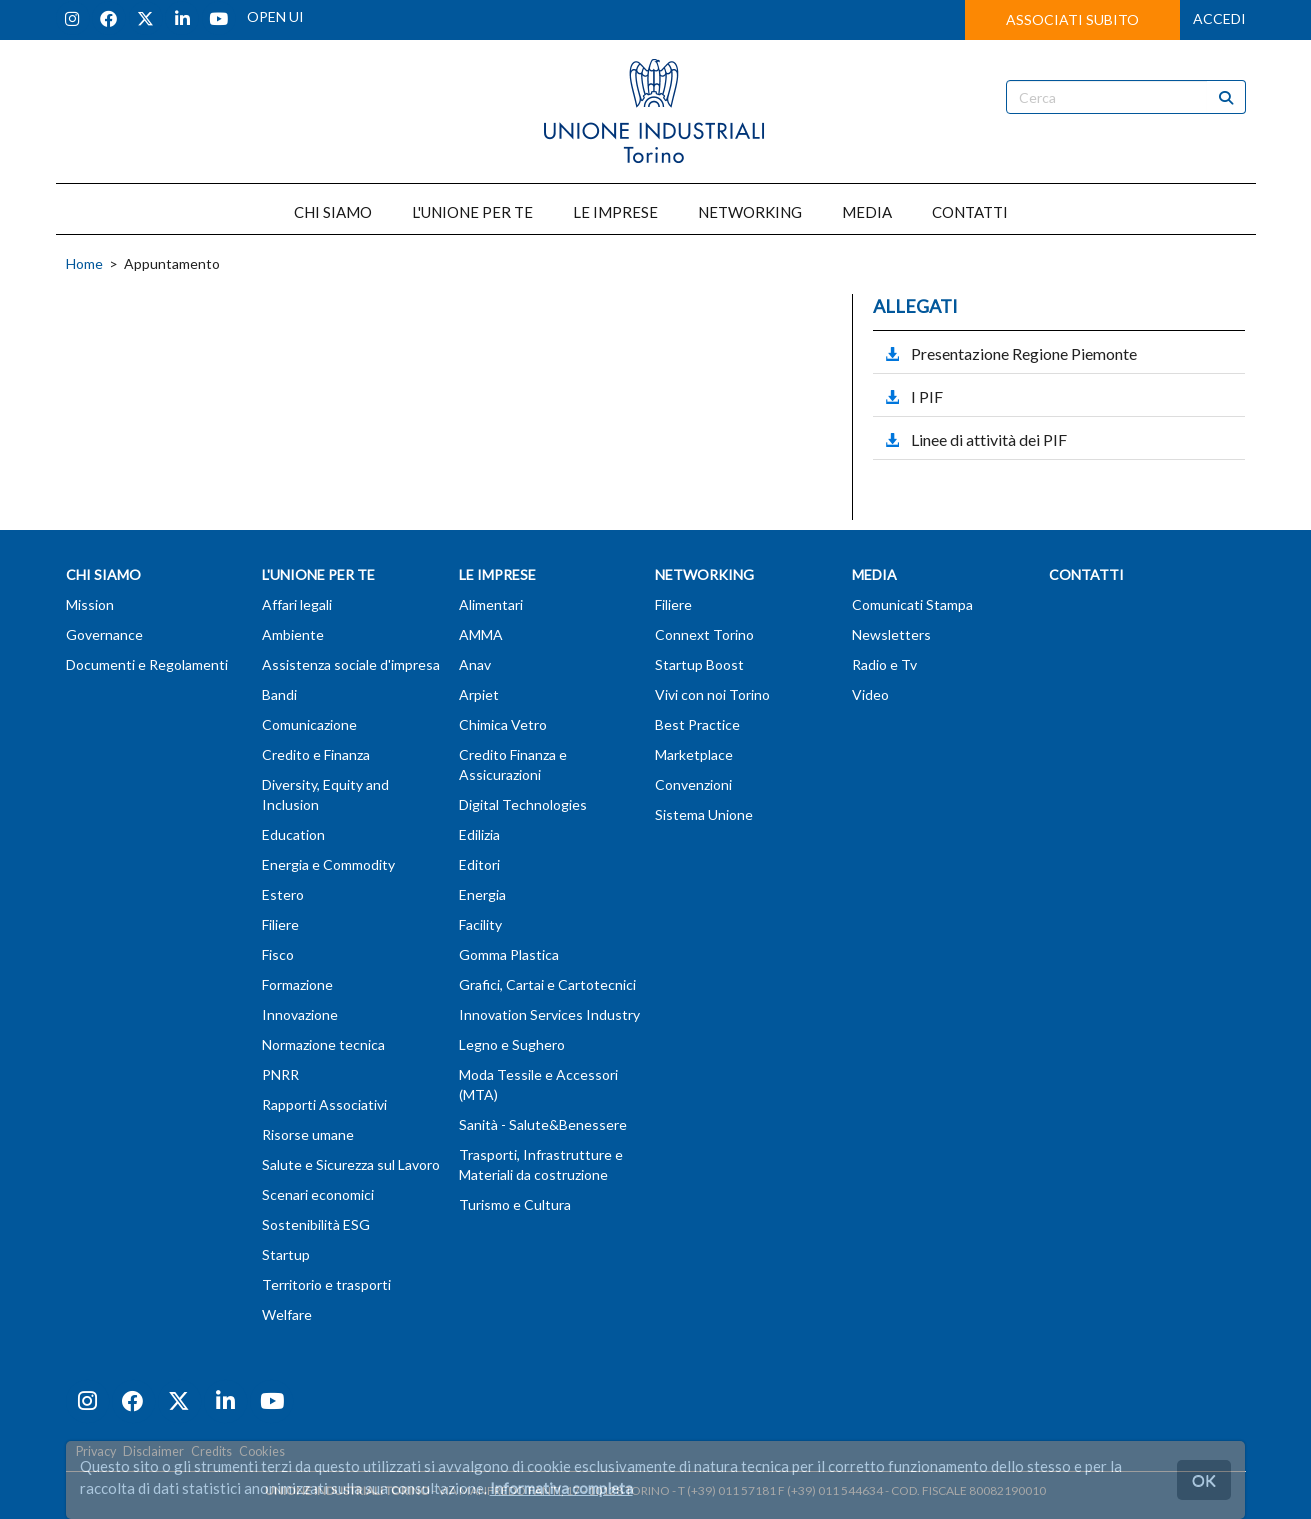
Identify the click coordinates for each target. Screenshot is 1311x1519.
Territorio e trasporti (326, 1284)
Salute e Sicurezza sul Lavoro (351, 1164)
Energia (482, 894)
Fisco (278, 954)
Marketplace (694, 754)
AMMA (481, 634)
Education (293, 834)
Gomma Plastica (509, 954)
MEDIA (867, 212)
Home (84, 263)
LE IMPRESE (615, 212)
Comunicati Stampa (912, 604)
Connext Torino (704, 634)
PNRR (280, 1074)
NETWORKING (750, 212)
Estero (283, 894)
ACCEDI (1219, 18)
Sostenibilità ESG (316, 1224)
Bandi (279, 694)
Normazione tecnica (323, 1044)
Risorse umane (308, 1134)
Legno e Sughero (512, 1044)
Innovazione (300, 1014)
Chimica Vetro (503, 724)
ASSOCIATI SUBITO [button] (1072, 19)
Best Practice (697, 724)
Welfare (287, 1314)
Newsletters (891, 634)
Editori (479, 864)
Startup (286, 1254)
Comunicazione (309, 724)
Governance (104, 634)
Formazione (297, 984)
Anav (475, 664)
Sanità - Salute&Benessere (543, 1124)
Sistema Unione (704, 814)
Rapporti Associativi (324, 1104)
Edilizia (479, 834)
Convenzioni (693, 784)
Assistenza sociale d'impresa (351, 664)
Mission (90, 604)
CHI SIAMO (333, 212)
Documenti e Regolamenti (147, 664)
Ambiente (293, 634)
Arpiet (479, 694)
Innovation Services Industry (549, 1014)
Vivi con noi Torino (712, 694)
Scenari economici (318, 1194)
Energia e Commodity (328, 864)
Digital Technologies (523, 804)
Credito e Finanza (316, 754)
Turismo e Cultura (515, 1204)
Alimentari (491, 604)
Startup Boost (699, 664)
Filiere (280, 924)
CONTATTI (970, 212)
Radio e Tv (884, 664)
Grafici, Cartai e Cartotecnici (547, 984)
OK (1204, 1479)
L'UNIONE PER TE (472, 212)
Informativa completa (561, 1488)
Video (870, 694)
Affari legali (297, 604)
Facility (480, 924)
